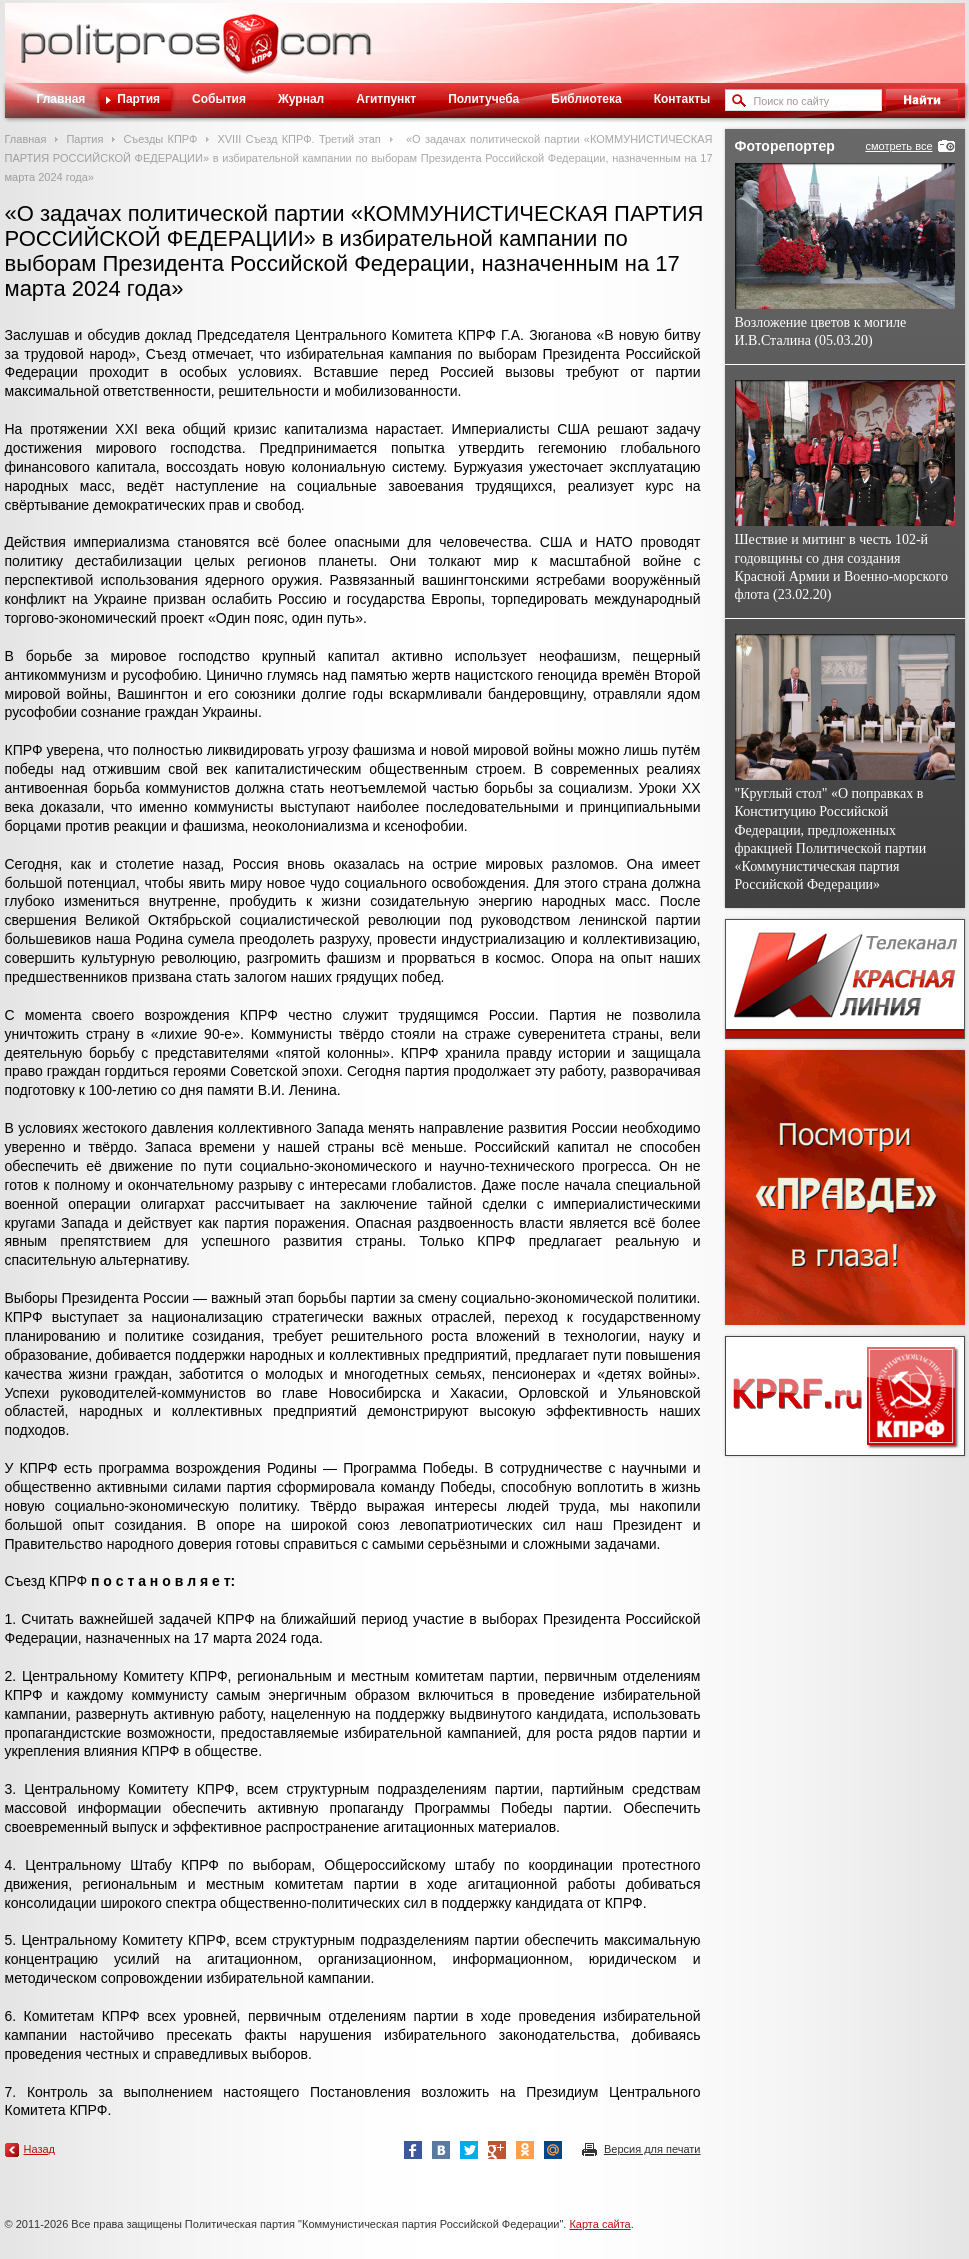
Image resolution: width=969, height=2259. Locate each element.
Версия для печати (652, 2149)
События (219, 99)
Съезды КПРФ (160, 139)
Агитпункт (386, 99)
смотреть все (898, 146)
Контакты (682, 99)
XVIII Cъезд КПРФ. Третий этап (298, 139)
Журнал (301, 99)
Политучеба (483, 99)
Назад (40, 2149)
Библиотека (586, 99)
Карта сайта (599, 2224)
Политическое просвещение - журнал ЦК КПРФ (250, 54)
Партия (138, 99)
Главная (61, 99)
